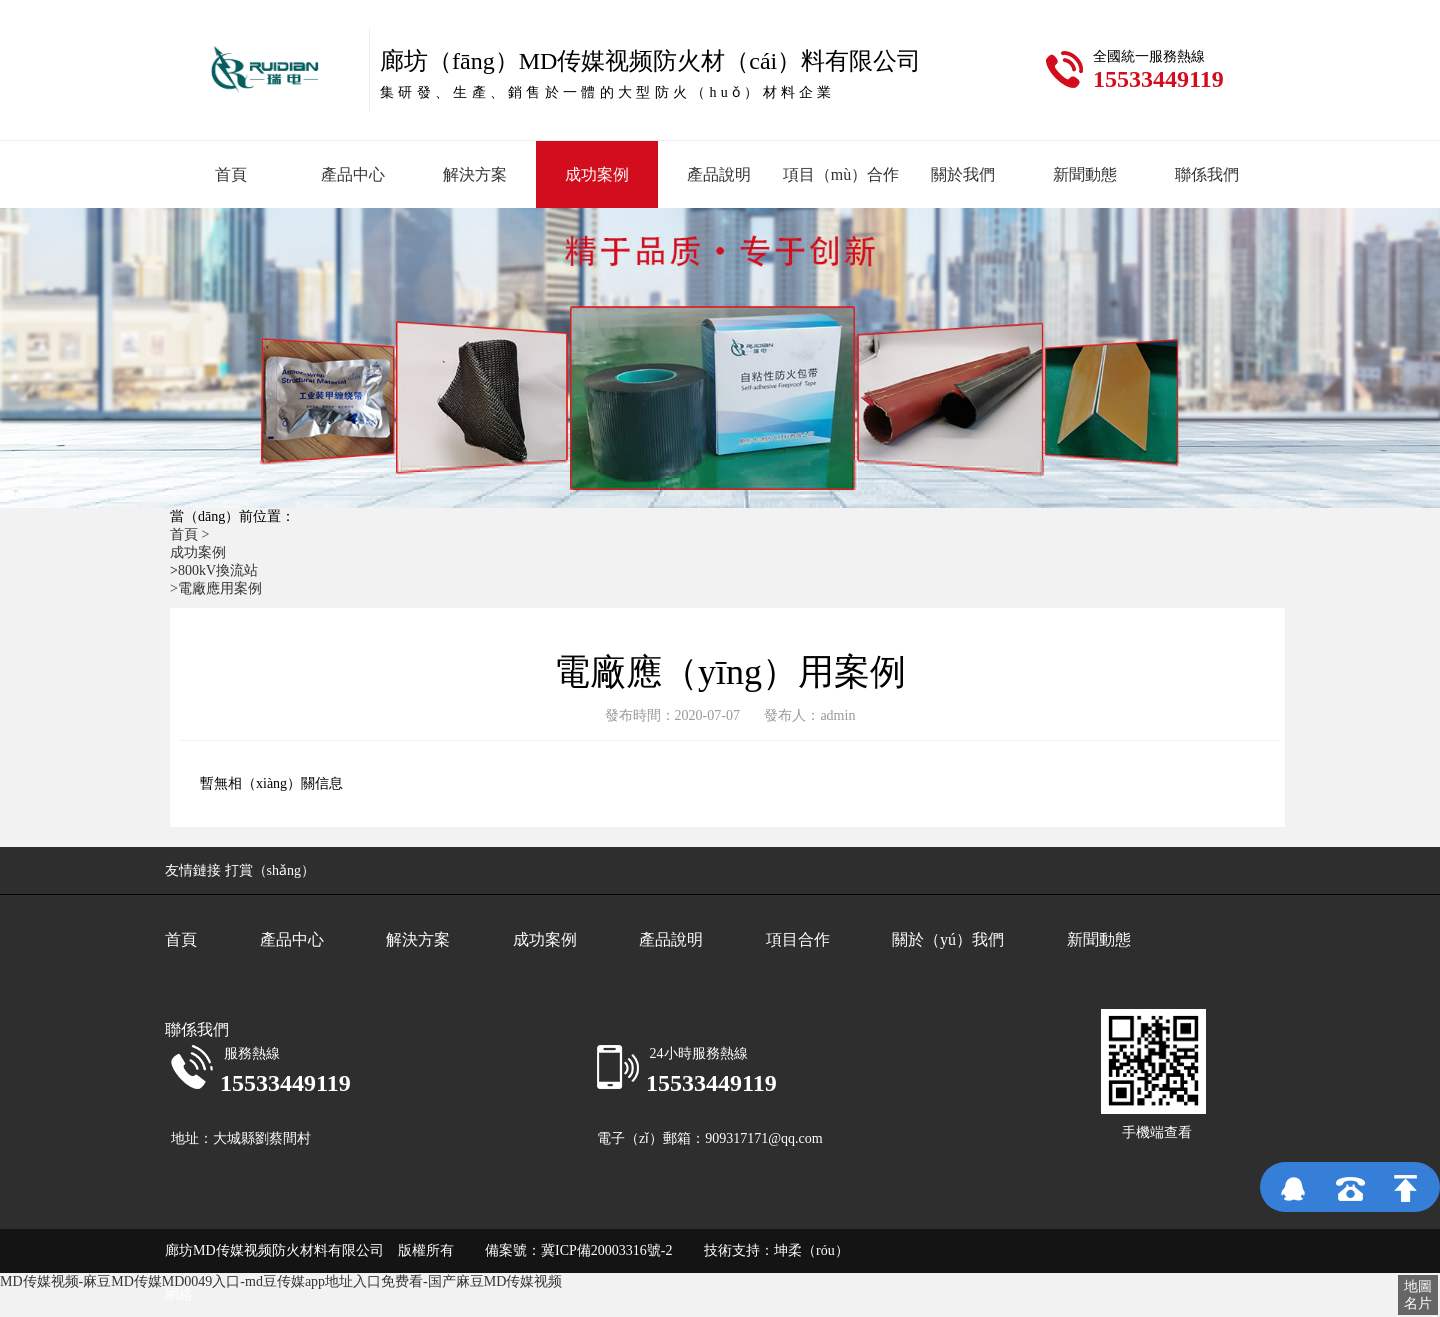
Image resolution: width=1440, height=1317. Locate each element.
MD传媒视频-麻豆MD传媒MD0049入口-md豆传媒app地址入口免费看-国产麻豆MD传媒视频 (281, 1281)
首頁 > (191, 534)
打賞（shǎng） (270, 870)
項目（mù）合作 (841, 174)
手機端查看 (1157, 1132)
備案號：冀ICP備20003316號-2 (566, 1250)
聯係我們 (1207, 174)
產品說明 (719, 174)
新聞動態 (1085, 174)
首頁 (231, 174)
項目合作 (798, 939)
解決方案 (475, 174)
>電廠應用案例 (216, 588)
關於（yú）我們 (948, 939)
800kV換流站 (218, 570)
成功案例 (597, 174)
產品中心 (353, 174)
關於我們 (963, 174)
